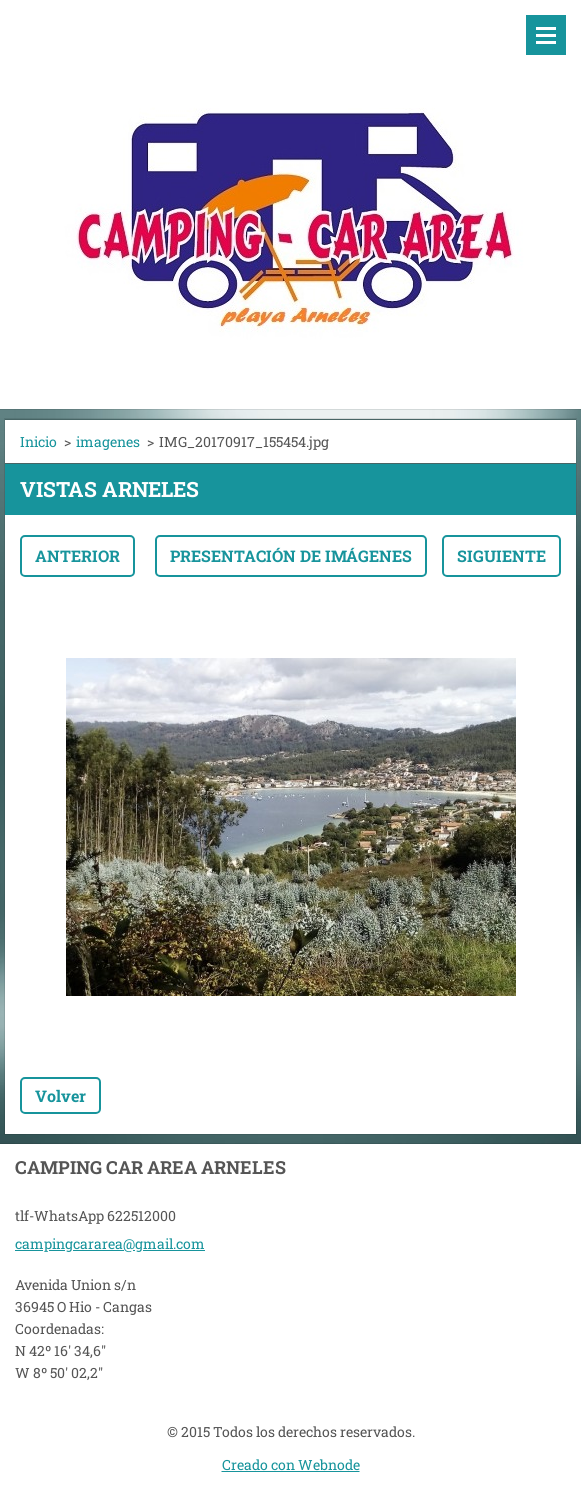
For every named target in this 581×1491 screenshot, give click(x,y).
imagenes (108, 441)
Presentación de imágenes (291, 555)
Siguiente (501, 555)
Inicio (38, 441)
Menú (546, 35)
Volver (60, 1095)
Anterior (77, 555)
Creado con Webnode (291, 1464)
